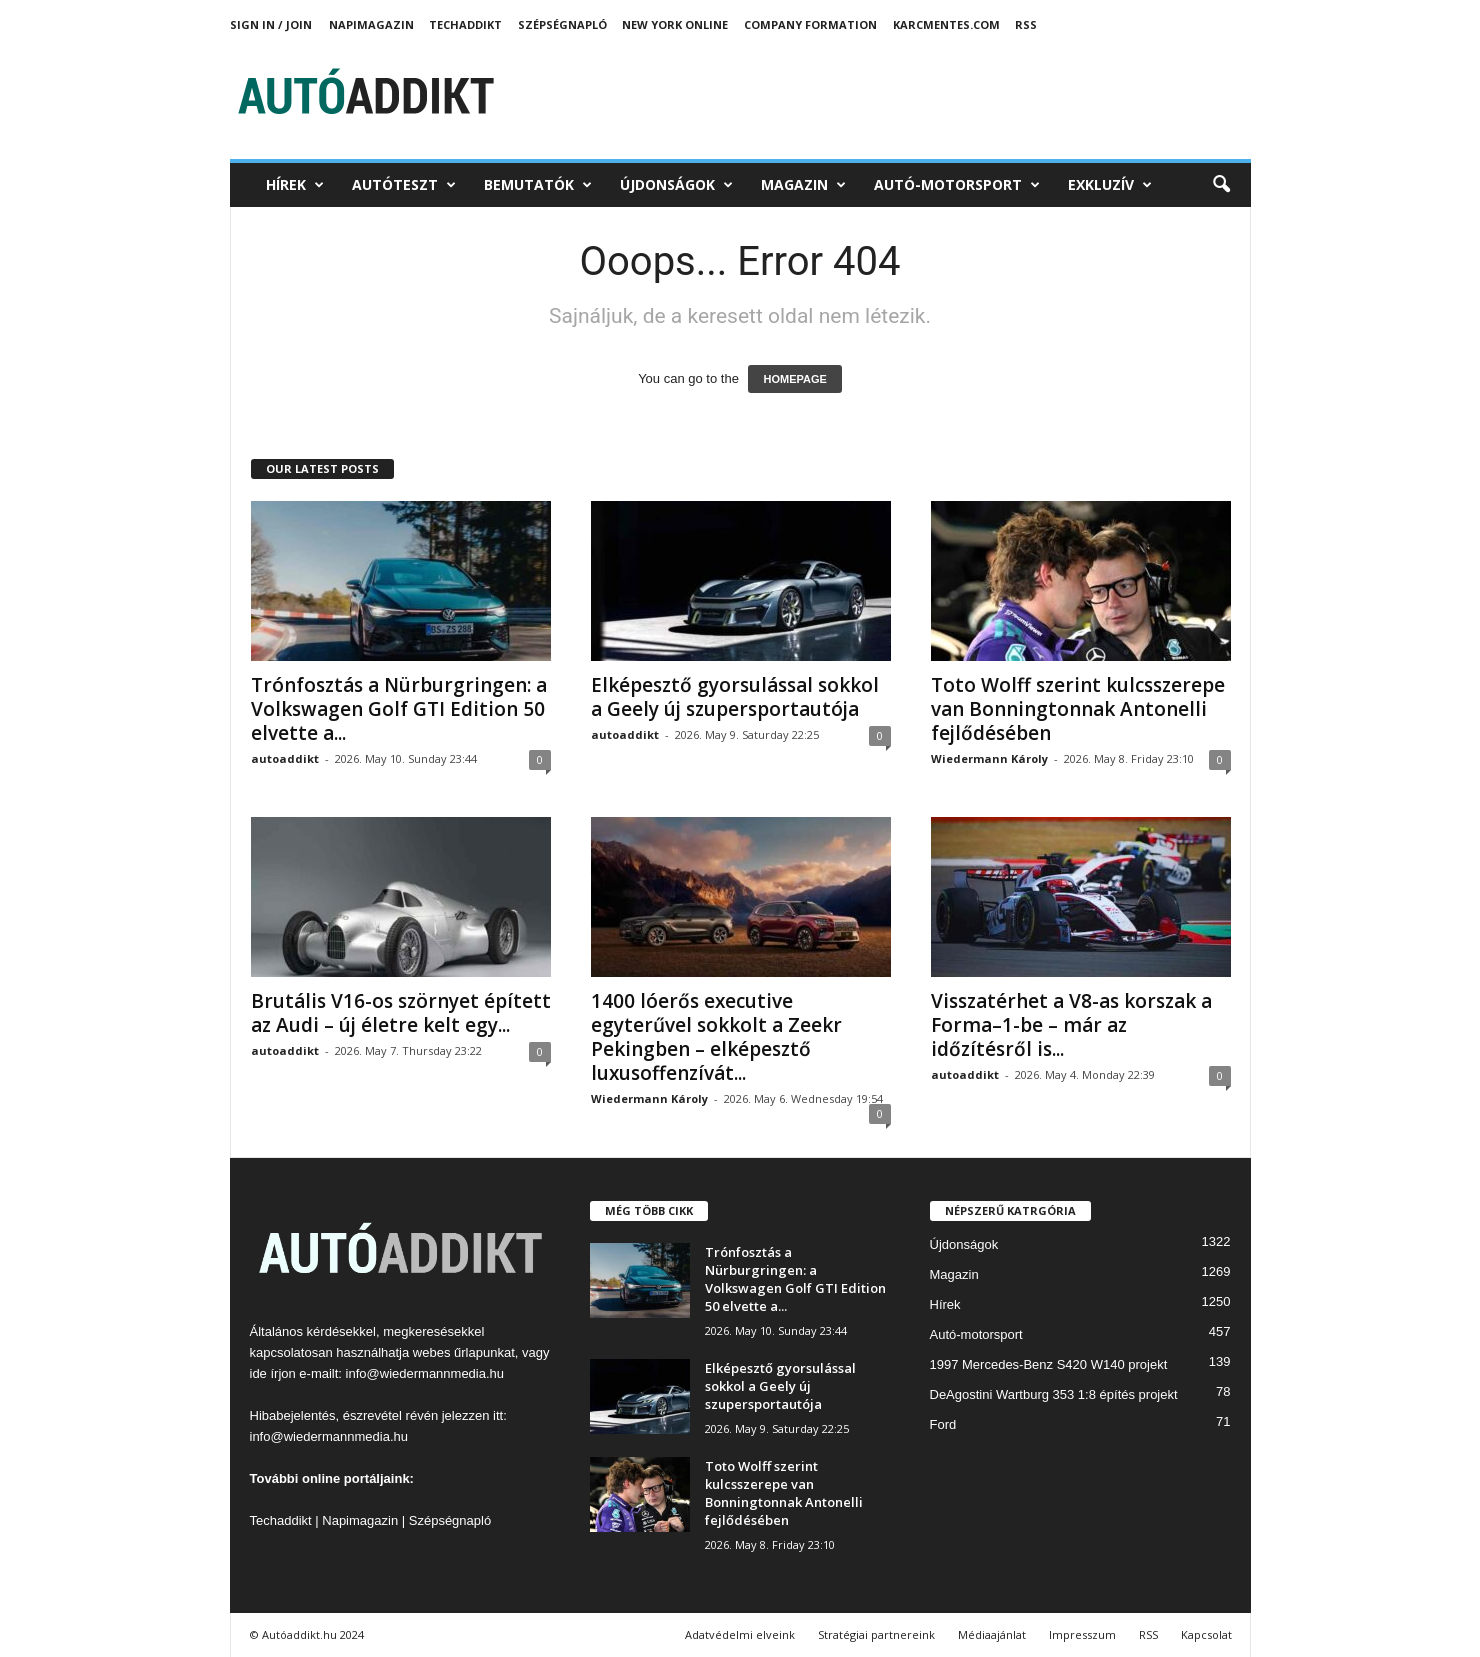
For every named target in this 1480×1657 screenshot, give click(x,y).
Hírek (295, 185)
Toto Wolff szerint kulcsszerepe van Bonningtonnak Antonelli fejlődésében (1078, 709)
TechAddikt (465, 24)
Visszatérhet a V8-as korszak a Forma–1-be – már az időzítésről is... (1071, 1025)
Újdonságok (676, 185)
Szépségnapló (562, 24)
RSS (1026, 24)
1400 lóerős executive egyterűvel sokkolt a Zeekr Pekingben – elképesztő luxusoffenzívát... (716, 1037)
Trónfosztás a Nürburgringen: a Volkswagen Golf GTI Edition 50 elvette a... (399, 709)
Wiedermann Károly (989, 758)
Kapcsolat (1206, 1634)
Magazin (803, 185)
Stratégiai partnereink (876, 1634)
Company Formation (810, 24)
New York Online (675, 24)
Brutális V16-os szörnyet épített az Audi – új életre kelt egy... (401, 1013)
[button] (1221, 185)
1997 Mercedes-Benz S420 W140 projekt (1049, 1364)
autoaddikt (285, 758)
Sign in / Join (271, 24)
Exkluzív (1110, 185)
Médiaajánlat (992, 1634)
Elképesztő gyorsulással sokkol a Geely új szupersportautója (735, 697)
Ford (943, 1424)
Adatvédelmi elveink (740, 1634)
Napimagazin (371, 24)
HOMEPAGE (794, 379)
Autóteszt (404, 185)
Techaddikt (281, 1520)
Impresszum (1082, 1634)
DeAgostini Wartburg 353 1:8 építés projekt (1054, 1394)
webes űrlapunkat (464, 1352)
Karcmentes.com (946, 24)
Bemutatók (538, 185)
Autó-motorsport (957, 185)
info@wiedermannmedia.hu (425, 1373)
